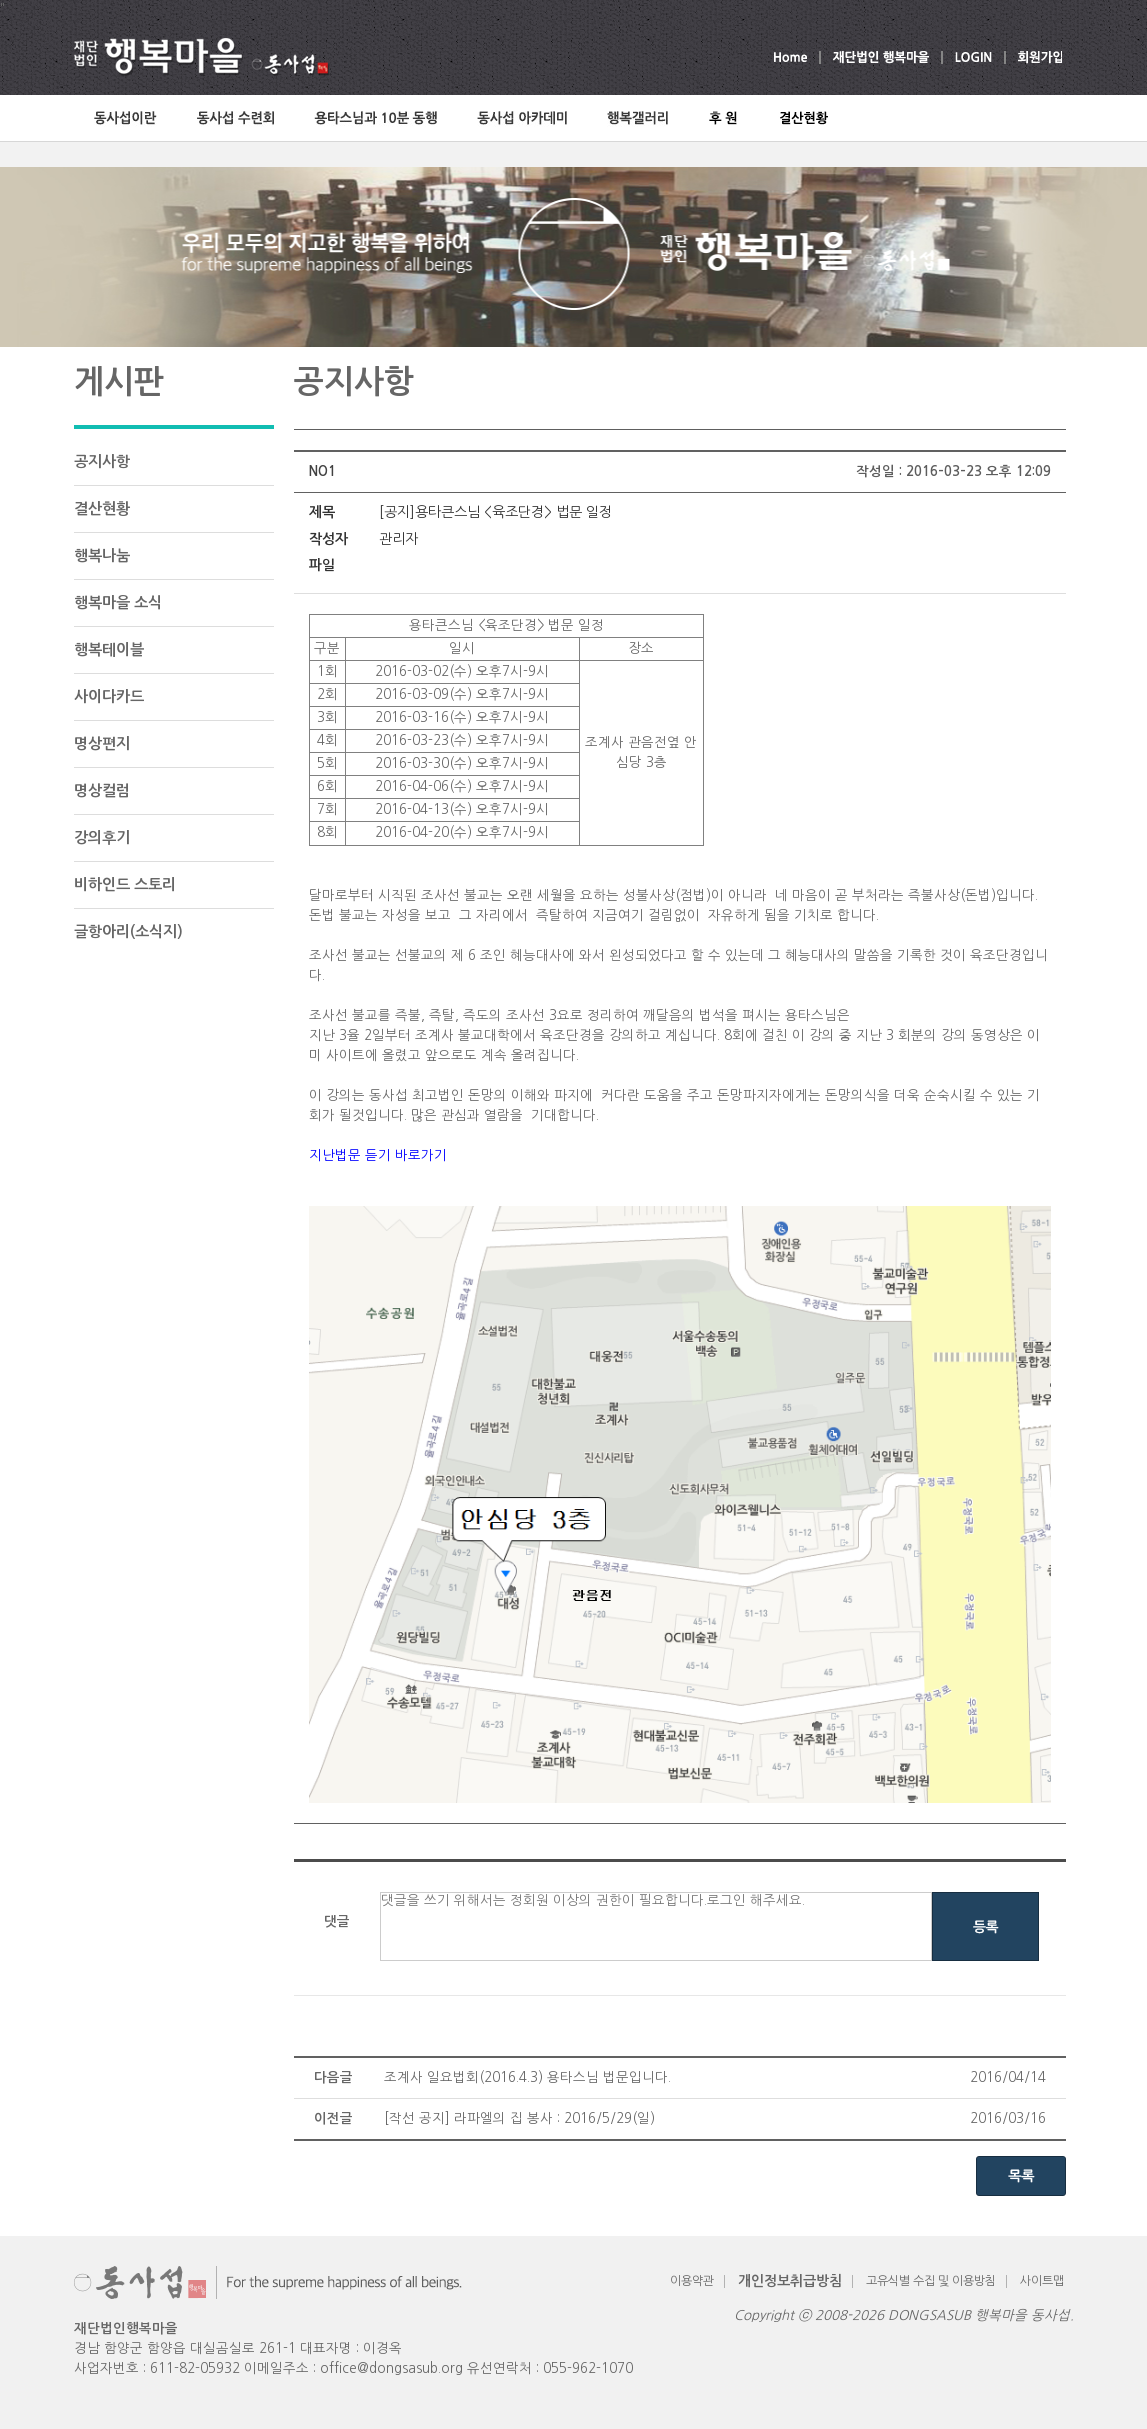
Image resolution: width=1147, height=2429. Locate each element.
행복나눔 (102, 555)
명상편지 (102, 743)
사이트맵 (1042, 2281)
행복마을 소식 (118, 602)
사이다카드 (109, 696)
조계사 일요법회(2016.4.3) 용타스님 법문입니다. (527, 2077)
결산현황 (102, 508)
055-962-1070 (588, 2368)
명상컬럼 (102, 790)
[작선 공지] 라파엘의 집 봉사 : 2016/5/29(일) (519, 2118)
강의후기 (102, 837)
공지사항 (102, 461)
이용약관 (692, 2281)
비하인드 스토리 (125, 884)
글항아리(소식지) (128, 931)
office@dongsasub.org (391, 2368)
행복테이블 (109, 649)
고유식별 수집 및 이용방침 (931, 2281)
